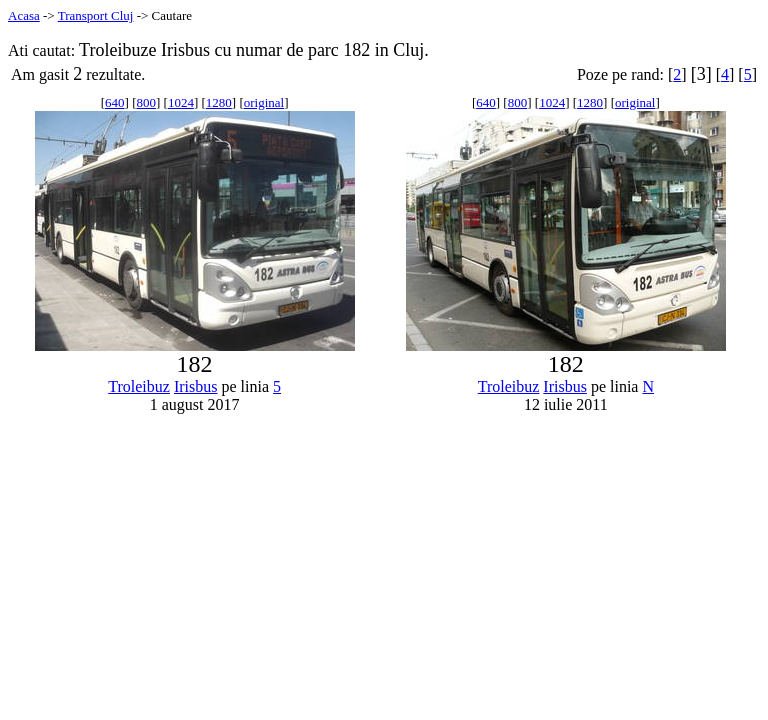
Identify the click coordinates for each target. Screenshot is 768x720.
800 (146, 102)
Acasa (24, 15)
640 (115, 102)
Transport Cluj (96, 15)
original (264, 102)
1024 (181, 102)
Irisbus (196, 386)
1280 (219, 102)
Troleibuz (139, 386)
